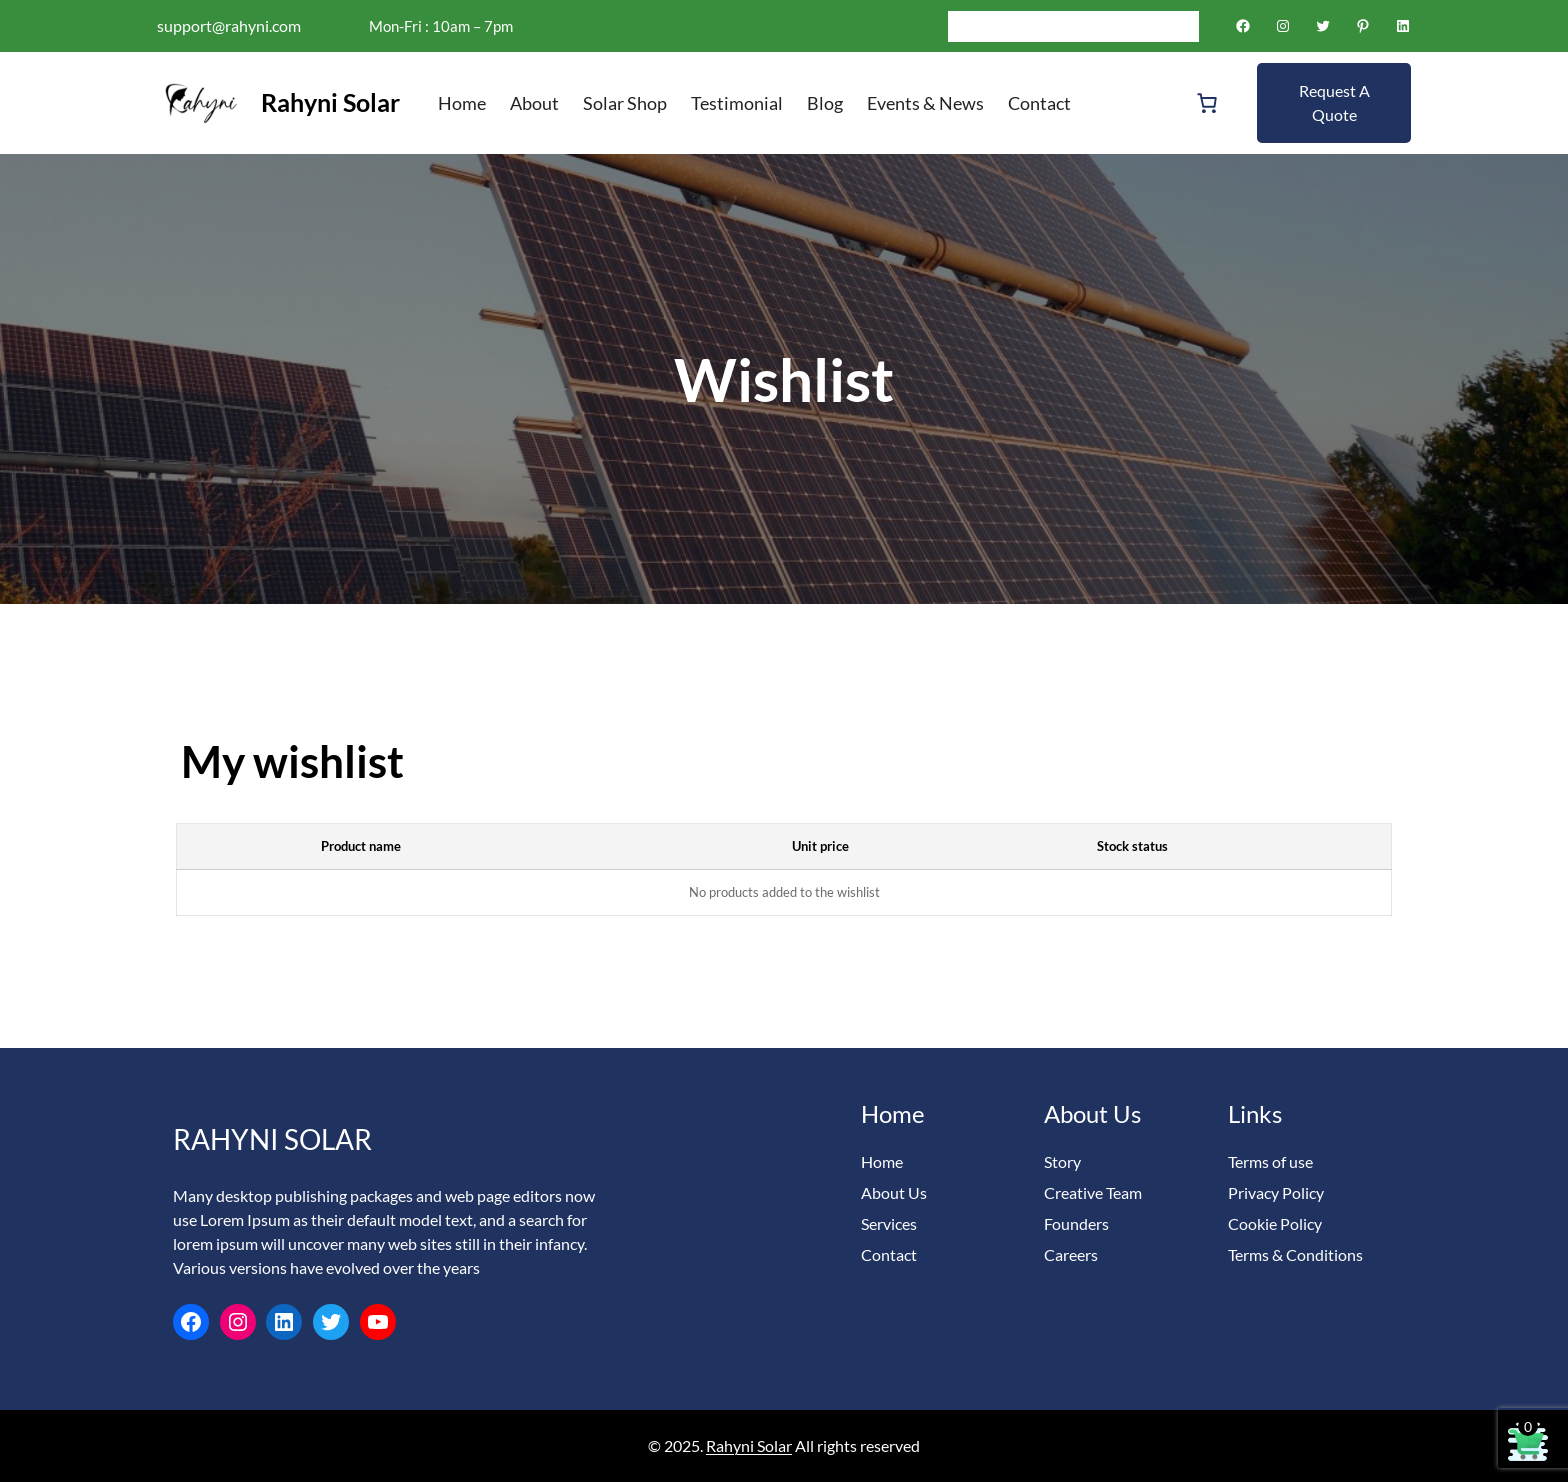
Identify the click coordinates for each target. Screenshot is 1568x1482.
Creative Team (1093, 1192)
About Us (894, 1192)
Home (882, 1161)
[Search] (1184, 26)
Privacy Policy (1276, 1192)
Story (1062, 1161)
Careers (1071, 1254)
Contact (889, 1254)
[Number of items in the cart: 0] (1207, 103)
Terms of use (1270, 1161)
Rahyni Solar (330, 102)
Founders (1076, 1223)
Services (889, 1223)
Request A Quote (1334, 102)
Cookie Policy (1275, 1223)
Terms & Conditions (1295, 1254)
